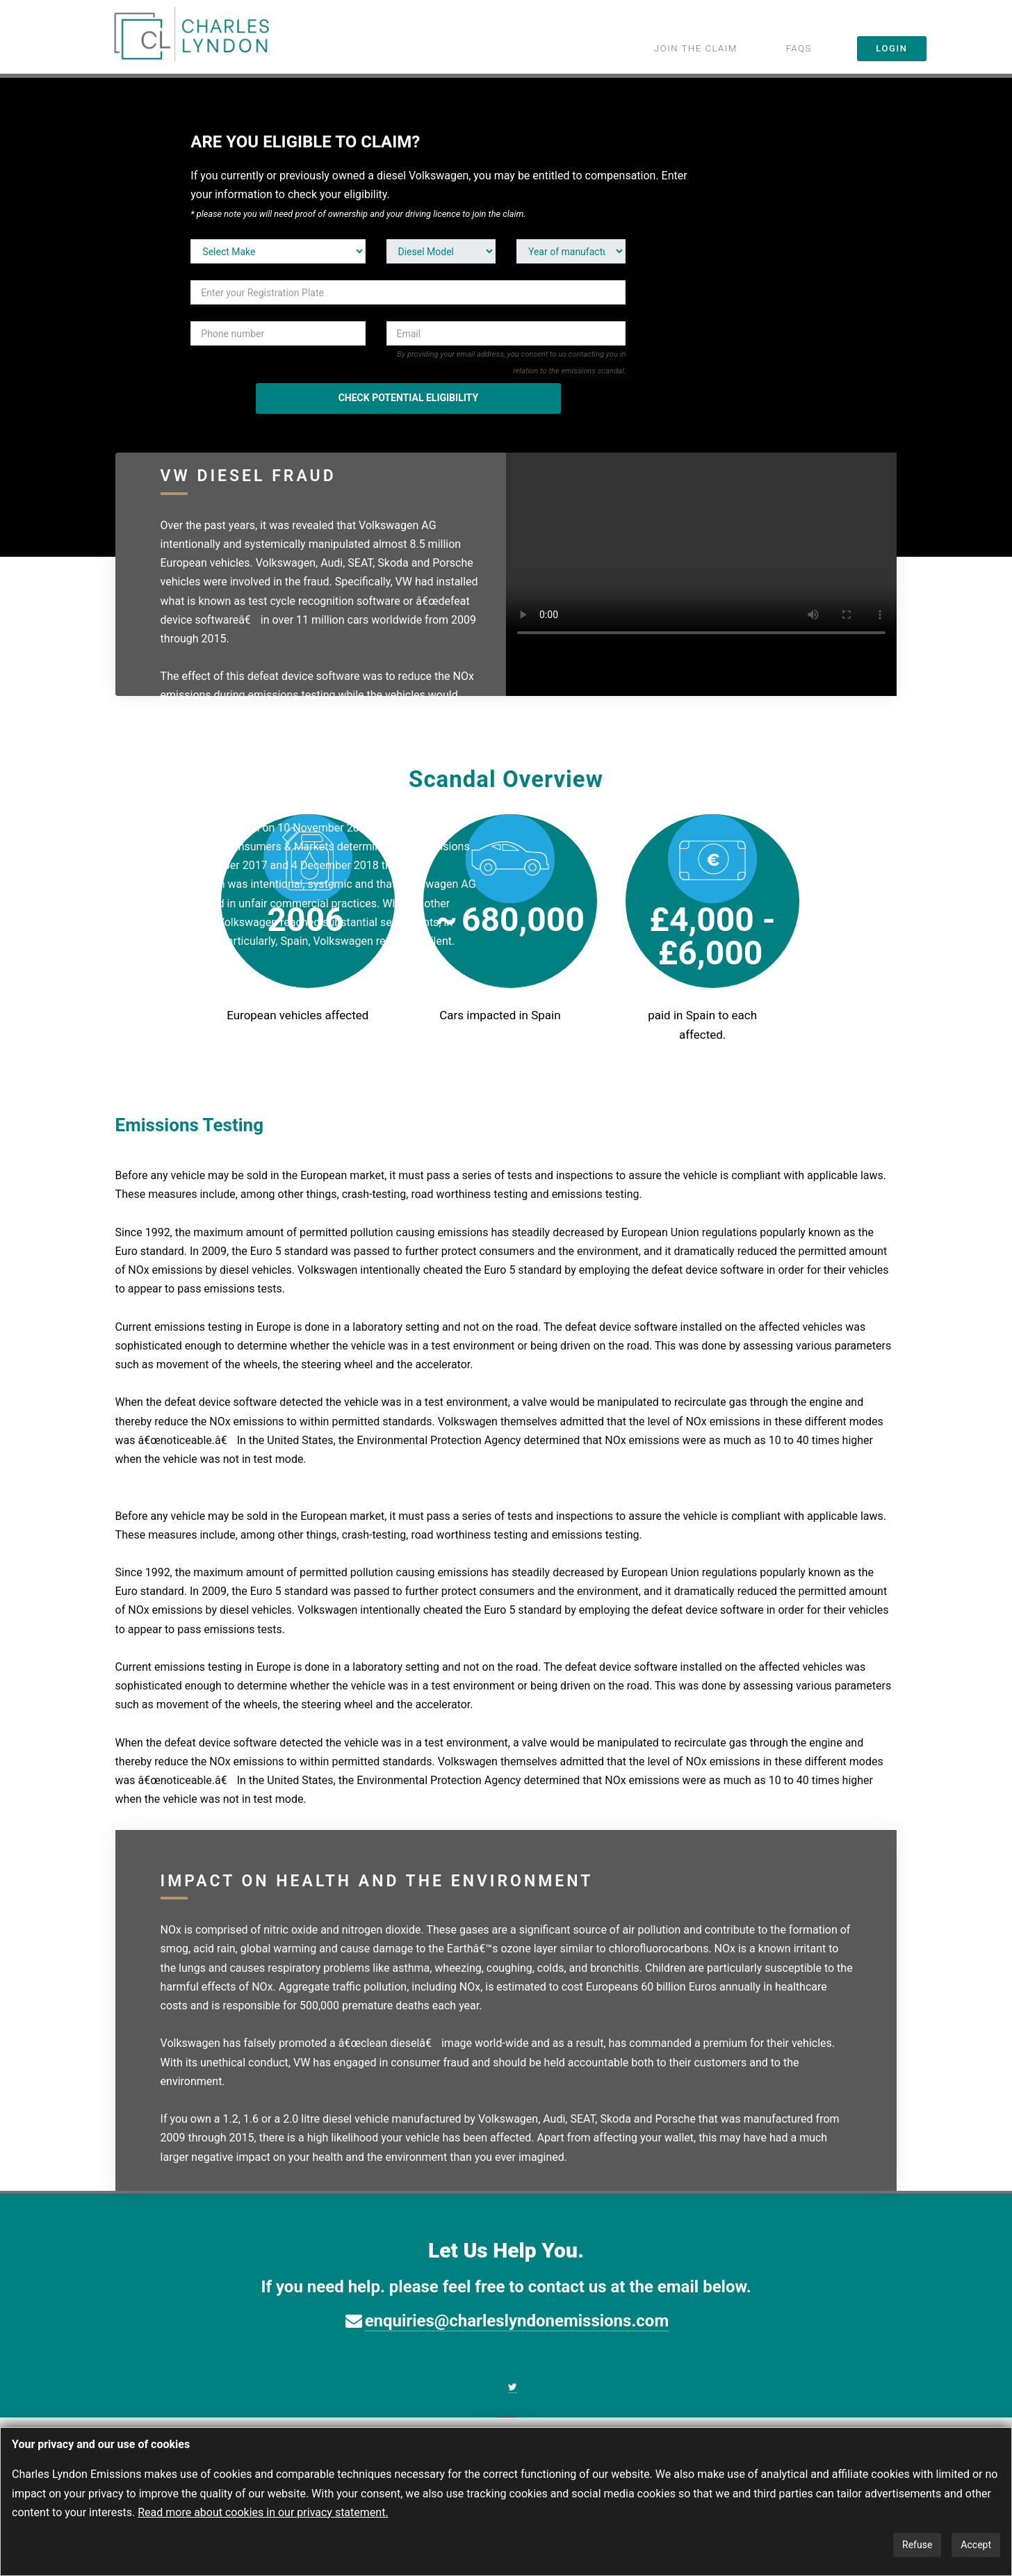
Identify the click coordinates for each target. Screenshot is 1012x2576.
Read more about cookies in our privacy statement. (263, 2512)
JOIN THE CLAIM (695, 48)
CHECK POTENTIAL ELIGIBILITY (408, 397)
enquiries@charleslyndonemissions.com (517, 2321)
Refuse (917, 2544)
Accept (976, 2544)
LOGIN (891, 48)
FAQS (799, 48)
